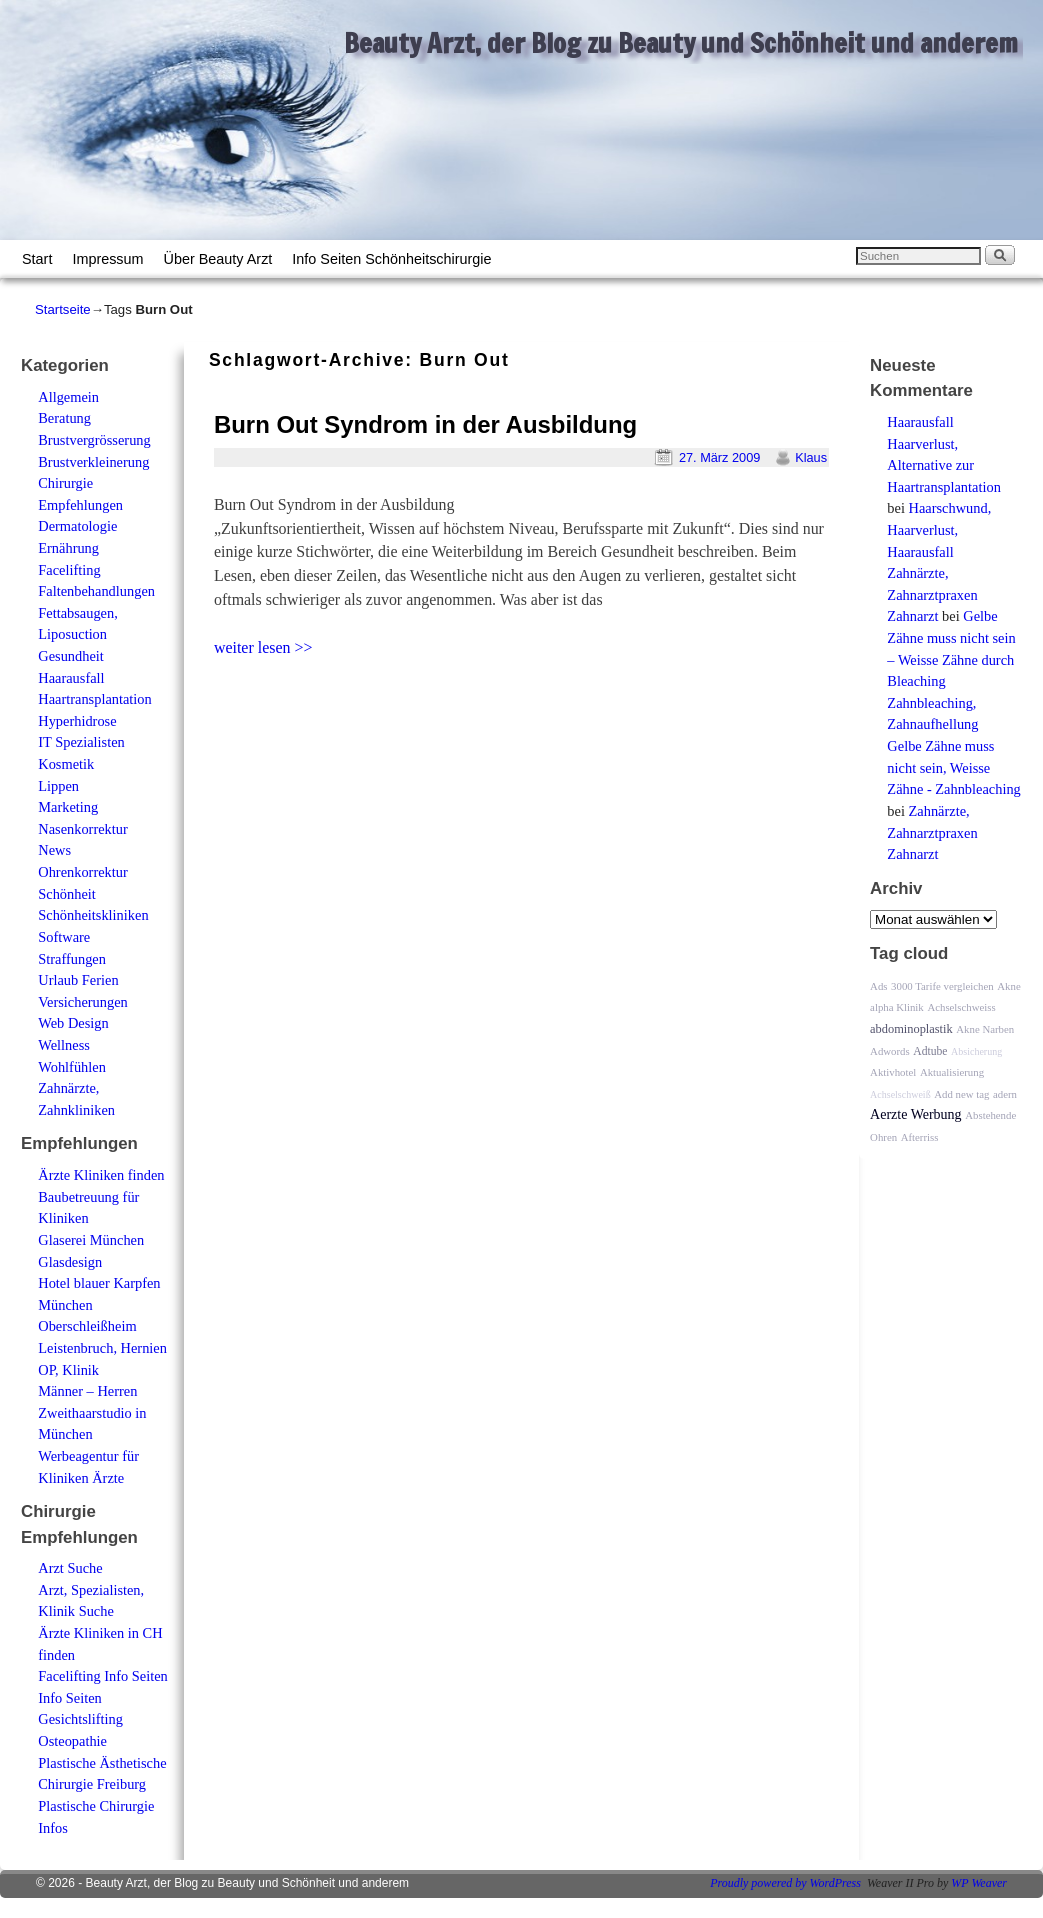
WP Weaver (979, 1883)
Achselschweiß (900, 1094)
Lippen (58, 786)
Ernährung (68, 548)
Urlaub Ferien (78, 980)
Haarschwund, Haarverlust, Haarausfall (939, 529)
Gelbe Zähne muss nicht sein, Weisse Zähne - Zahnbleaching (953, 767)
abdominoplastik (911, 1029)
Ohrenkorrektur (83, 872)
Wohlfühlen (72, 1067)
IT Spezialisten (81, 742)
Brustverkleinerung (93, 462)
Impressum (107, 259)
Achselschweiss (961, 1007)
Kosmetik (66, 764)
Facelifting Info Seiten (102, 1676)
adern (1005, 1094)
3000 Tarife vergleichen (942, 986)
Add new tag (961, 1094)
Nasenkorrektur (83, 829)
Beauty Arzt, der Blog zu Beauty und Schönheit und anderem (681, 43)
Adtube (930, 1051)
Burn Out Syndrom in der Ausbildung (425, 424)
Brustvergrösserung (94, 440)
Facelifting (69, 570)
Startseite (63, 309)
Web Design (73, 1023)
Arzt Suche (70, 1568)
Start (37, 259)
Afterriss (920, 1137)
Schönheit (67, 894)
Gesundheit (71, 656)
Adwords (890, 1051)
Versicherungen (83, 1002)
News (54, 850)
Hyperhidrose (77, 721)
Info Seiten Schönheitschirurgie (391, 259)
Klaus (811, 457)
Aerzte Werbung (916, 1114)
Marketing (68, 807)
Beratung (64, 418)
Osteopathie (72, 1741)
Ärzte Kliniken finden (101, 1175)
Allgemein (68, 397)
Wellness (64, 1045)
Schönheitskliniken (93, 915)
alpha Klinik (897, 1007)
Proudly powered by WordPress (785, 1883)
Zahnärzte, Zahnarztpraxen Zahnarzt (932, 594)
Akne (1008, 986)
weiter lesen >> (263, 647)
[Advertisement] (443, 704)
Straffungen (72, 959)
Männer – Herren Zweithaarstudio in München (92, 1412)
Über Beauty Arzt (218, 259)
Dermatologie (77, 526)
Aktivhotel (893, 1072)
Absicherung (976, 1051)
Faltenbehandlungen (96, 591)
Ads (878, 986)
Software (64, 937)
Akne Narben (985, 1029)
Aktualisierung (952, 1072)
